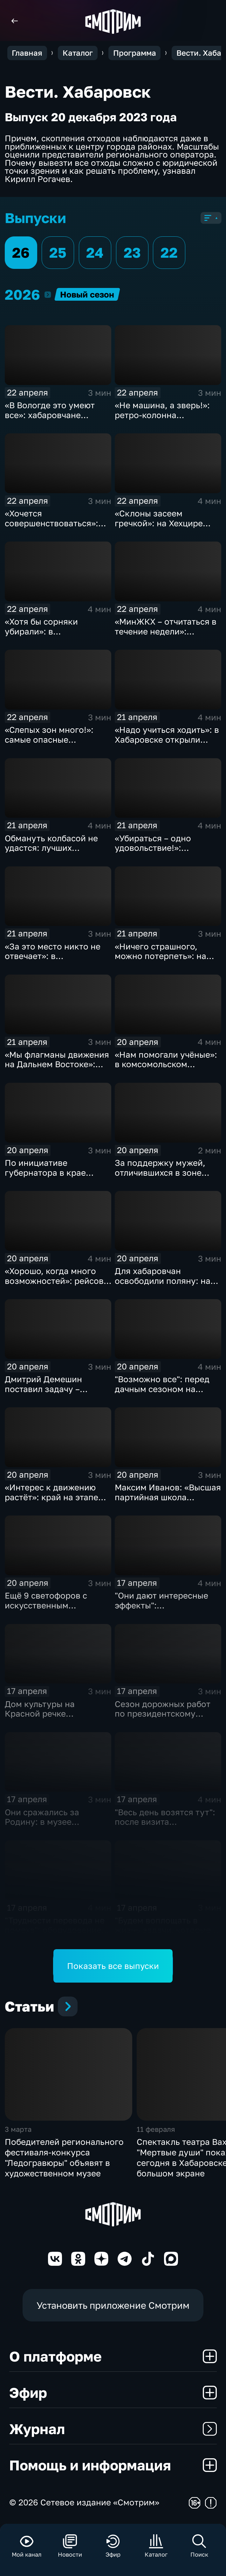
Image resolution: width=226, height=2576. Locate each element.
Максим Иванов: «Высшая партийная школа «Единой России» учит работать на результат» (168, 1502)
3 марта (18, 2129)
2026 (48, 294)
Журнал (113, 2428)
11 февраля (156, 2129)
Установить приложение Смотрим (113, 2305)
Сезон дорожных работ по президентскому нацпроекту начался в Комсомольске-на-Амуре (166, 1718)
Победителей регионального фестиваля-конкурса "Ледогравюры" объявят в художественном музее (64, 2157)
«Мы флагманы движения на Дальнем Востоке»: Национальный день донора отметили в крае (57, 1069)
